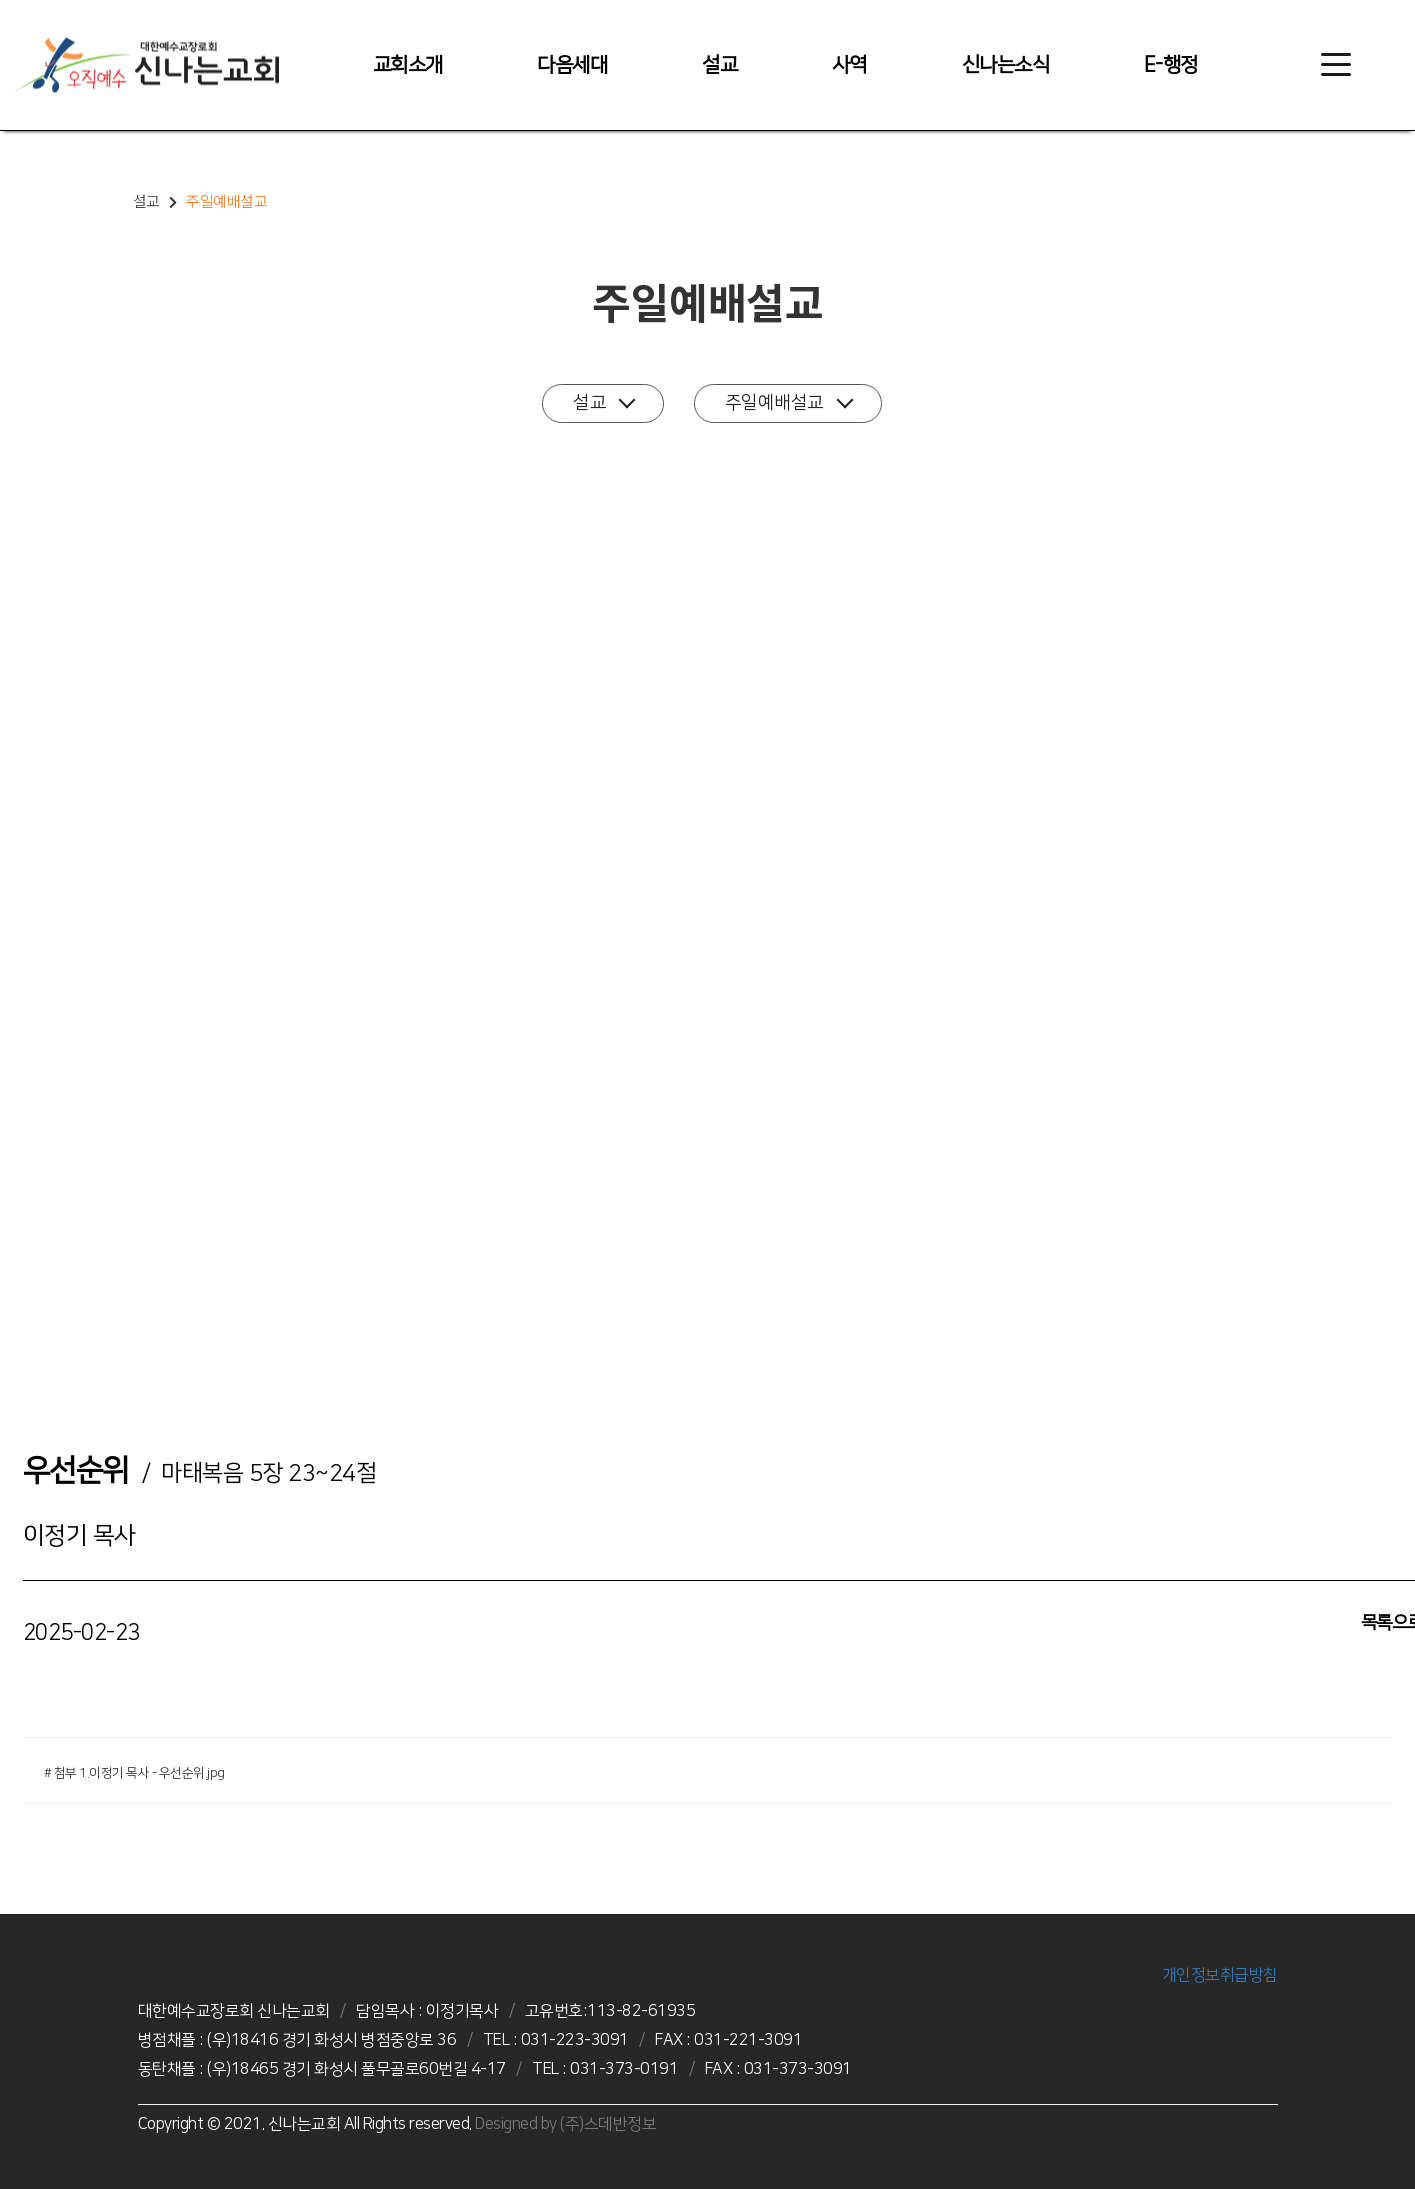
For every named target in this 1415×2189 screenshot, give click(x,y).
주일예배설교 (789, 402)
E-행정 (1171, 65)
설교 (719, 65)
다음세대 (572, 65)
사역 (849, 65)
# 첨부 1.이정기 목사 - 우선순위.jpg (134, 1773)
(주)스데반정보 (608, 2124)
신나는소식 (1006, 65)
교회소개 (408, 65)
